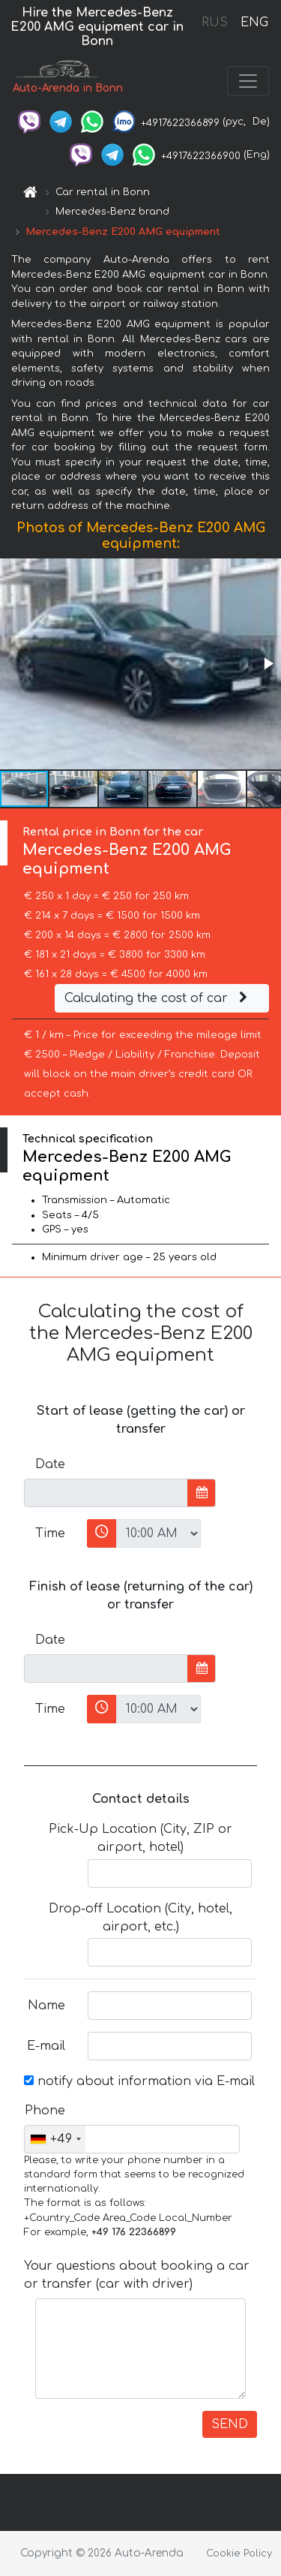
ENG (254, 22)
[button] (268, 664)
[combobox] (55, 2139)
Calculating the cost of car (158, 998)
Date (50, 1464)
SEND (229, 2424)
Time (50, 1533)
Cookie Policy (239, 2553)
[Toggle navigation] (248, 81)
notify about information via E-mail (139, 2081)
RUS (215, 22)
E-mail (46, 2046)
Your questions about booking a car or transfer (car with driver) (137, 2275)
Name (46, 2005)
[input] (106, 1493)
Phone (45, 2110)
